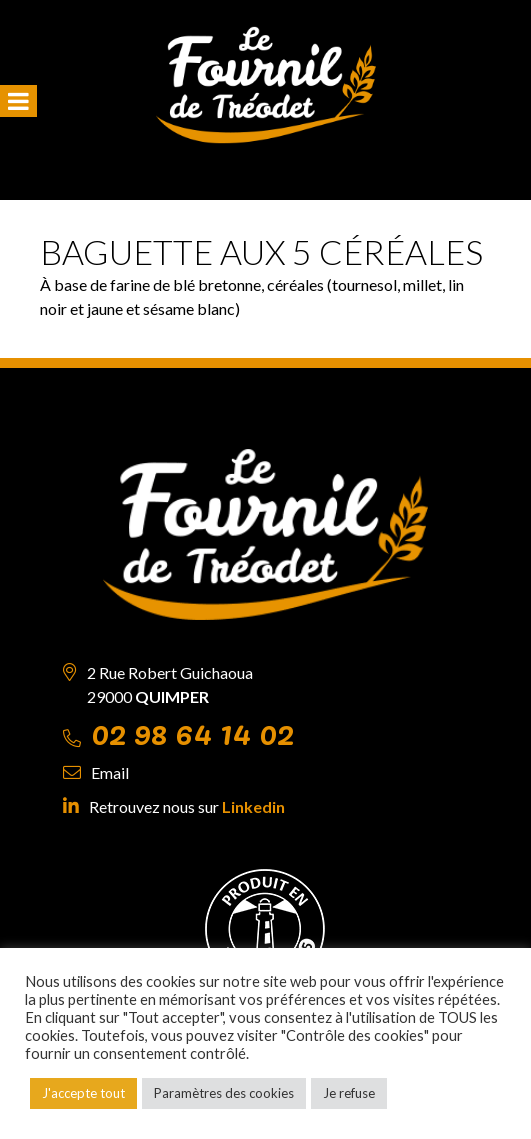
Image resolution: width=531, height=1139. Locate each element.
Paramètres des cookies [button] (224, 1093)
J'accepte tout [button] (83, 1093)
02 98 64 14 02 (192, 731)
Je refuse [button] (349, 1093)
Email (110, 772)
